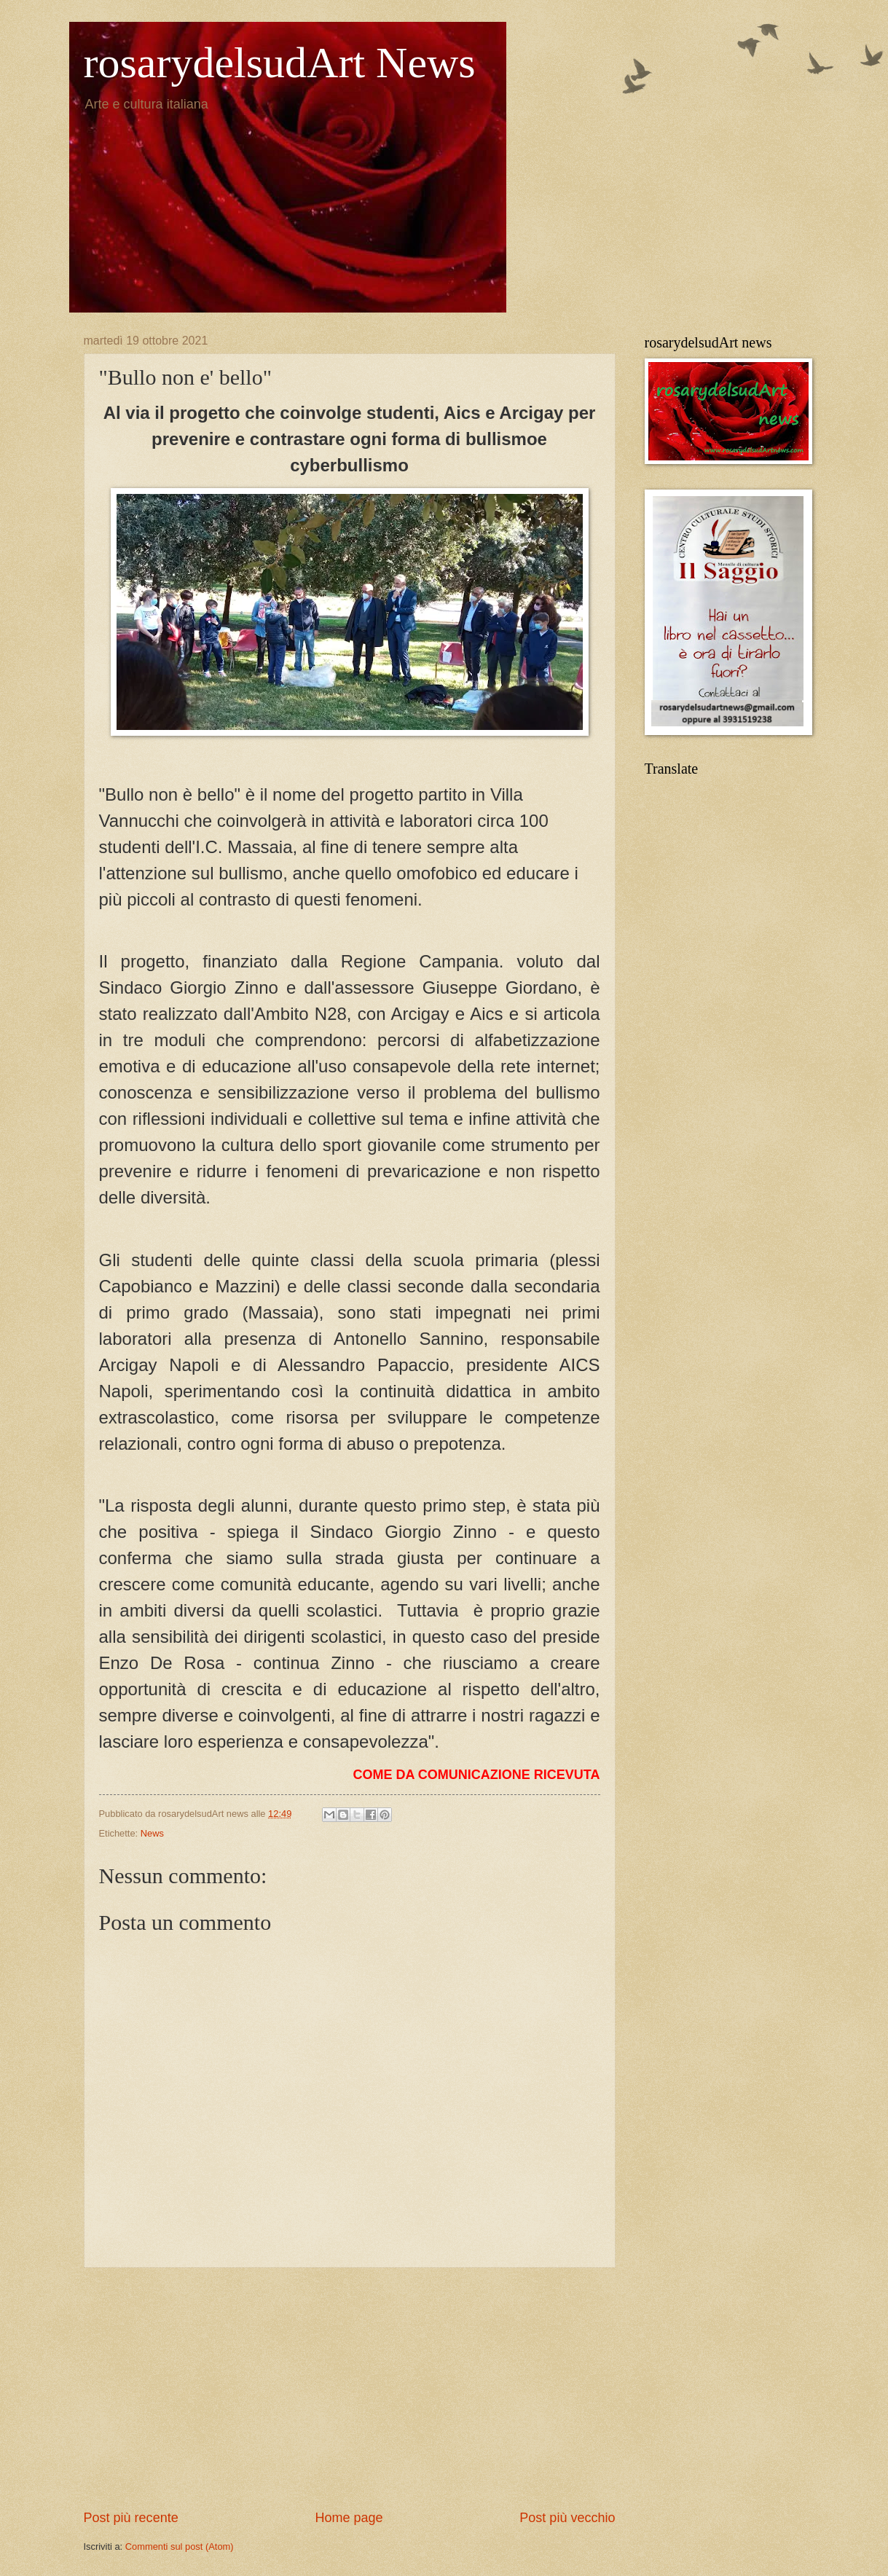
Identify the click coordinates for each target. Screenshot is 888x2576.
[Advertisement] (350, 2388)
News (152, 1833)
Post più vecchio (567, 2517)
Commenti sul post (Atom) (179, 2546)
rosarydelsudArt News (280, 63)
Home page (348, 2517)
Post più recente (131, 2517)
